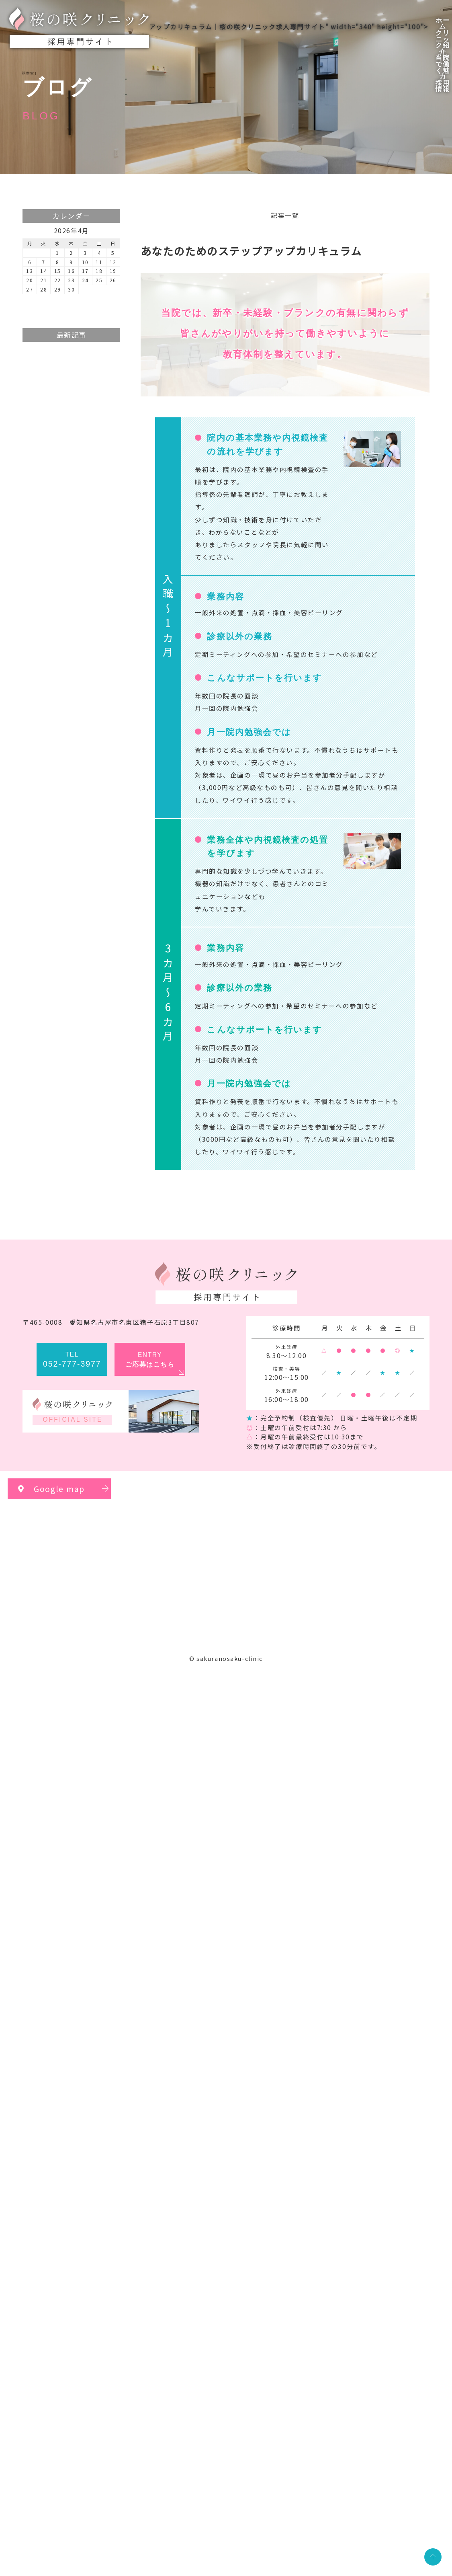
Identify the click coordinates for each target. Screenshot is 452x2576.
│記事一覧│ (285, 215)
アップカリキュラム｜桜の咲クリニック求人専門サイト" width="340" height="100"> (218, 27)
